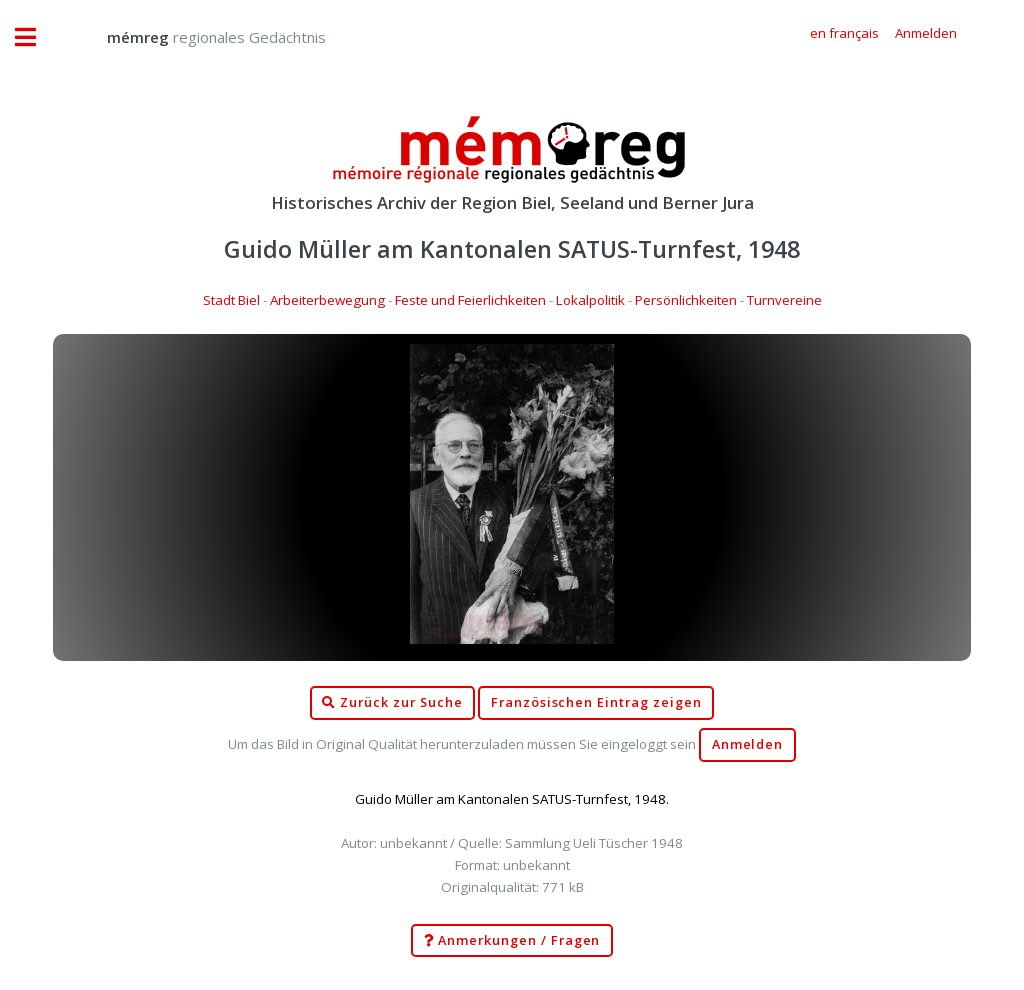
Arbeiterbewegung (327, 300)
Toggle (36, 37)
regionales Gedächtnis (196, 37)
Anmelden (748, 744)
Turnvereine (784, 300)
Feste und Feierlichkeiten (470, 300)
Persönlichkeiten (686, 300)
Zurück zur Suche (392, 703)
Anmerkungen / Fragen (512, 941)
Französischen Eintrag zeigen (596, 702)
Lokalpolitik (590, 300)
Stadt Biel (231, 300)
